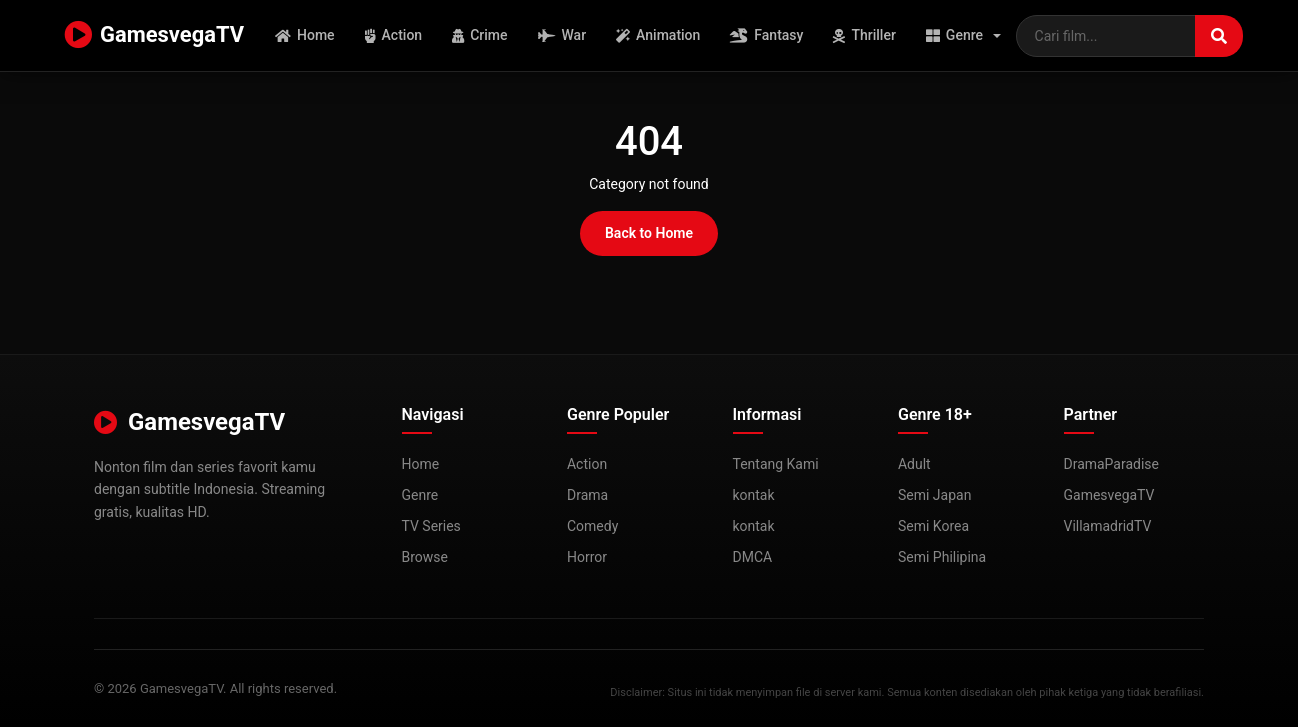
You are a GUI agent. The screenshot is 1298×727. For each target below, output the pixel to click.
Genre (954, 35)
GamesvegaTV (154, 36)
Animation (659, 35)
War (562, 35)
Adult (914, 464)
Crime (480, 35)
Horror (587, 557)
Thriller (865, 35)
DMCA (753, 557)
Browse (425, 557)
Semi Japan (934, 495)
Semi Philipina (942, 557)
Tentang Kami (776, 464)
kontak (754, 495)
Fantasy (767, 35)
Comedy (592, 526)
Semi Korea (933, 526)
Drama (587, 495)
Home (305, 35)
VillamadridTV (1108, 526)
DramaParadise (1112, 464)
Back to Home (649, 233)
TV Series (431, 526)
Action (394, 35)
